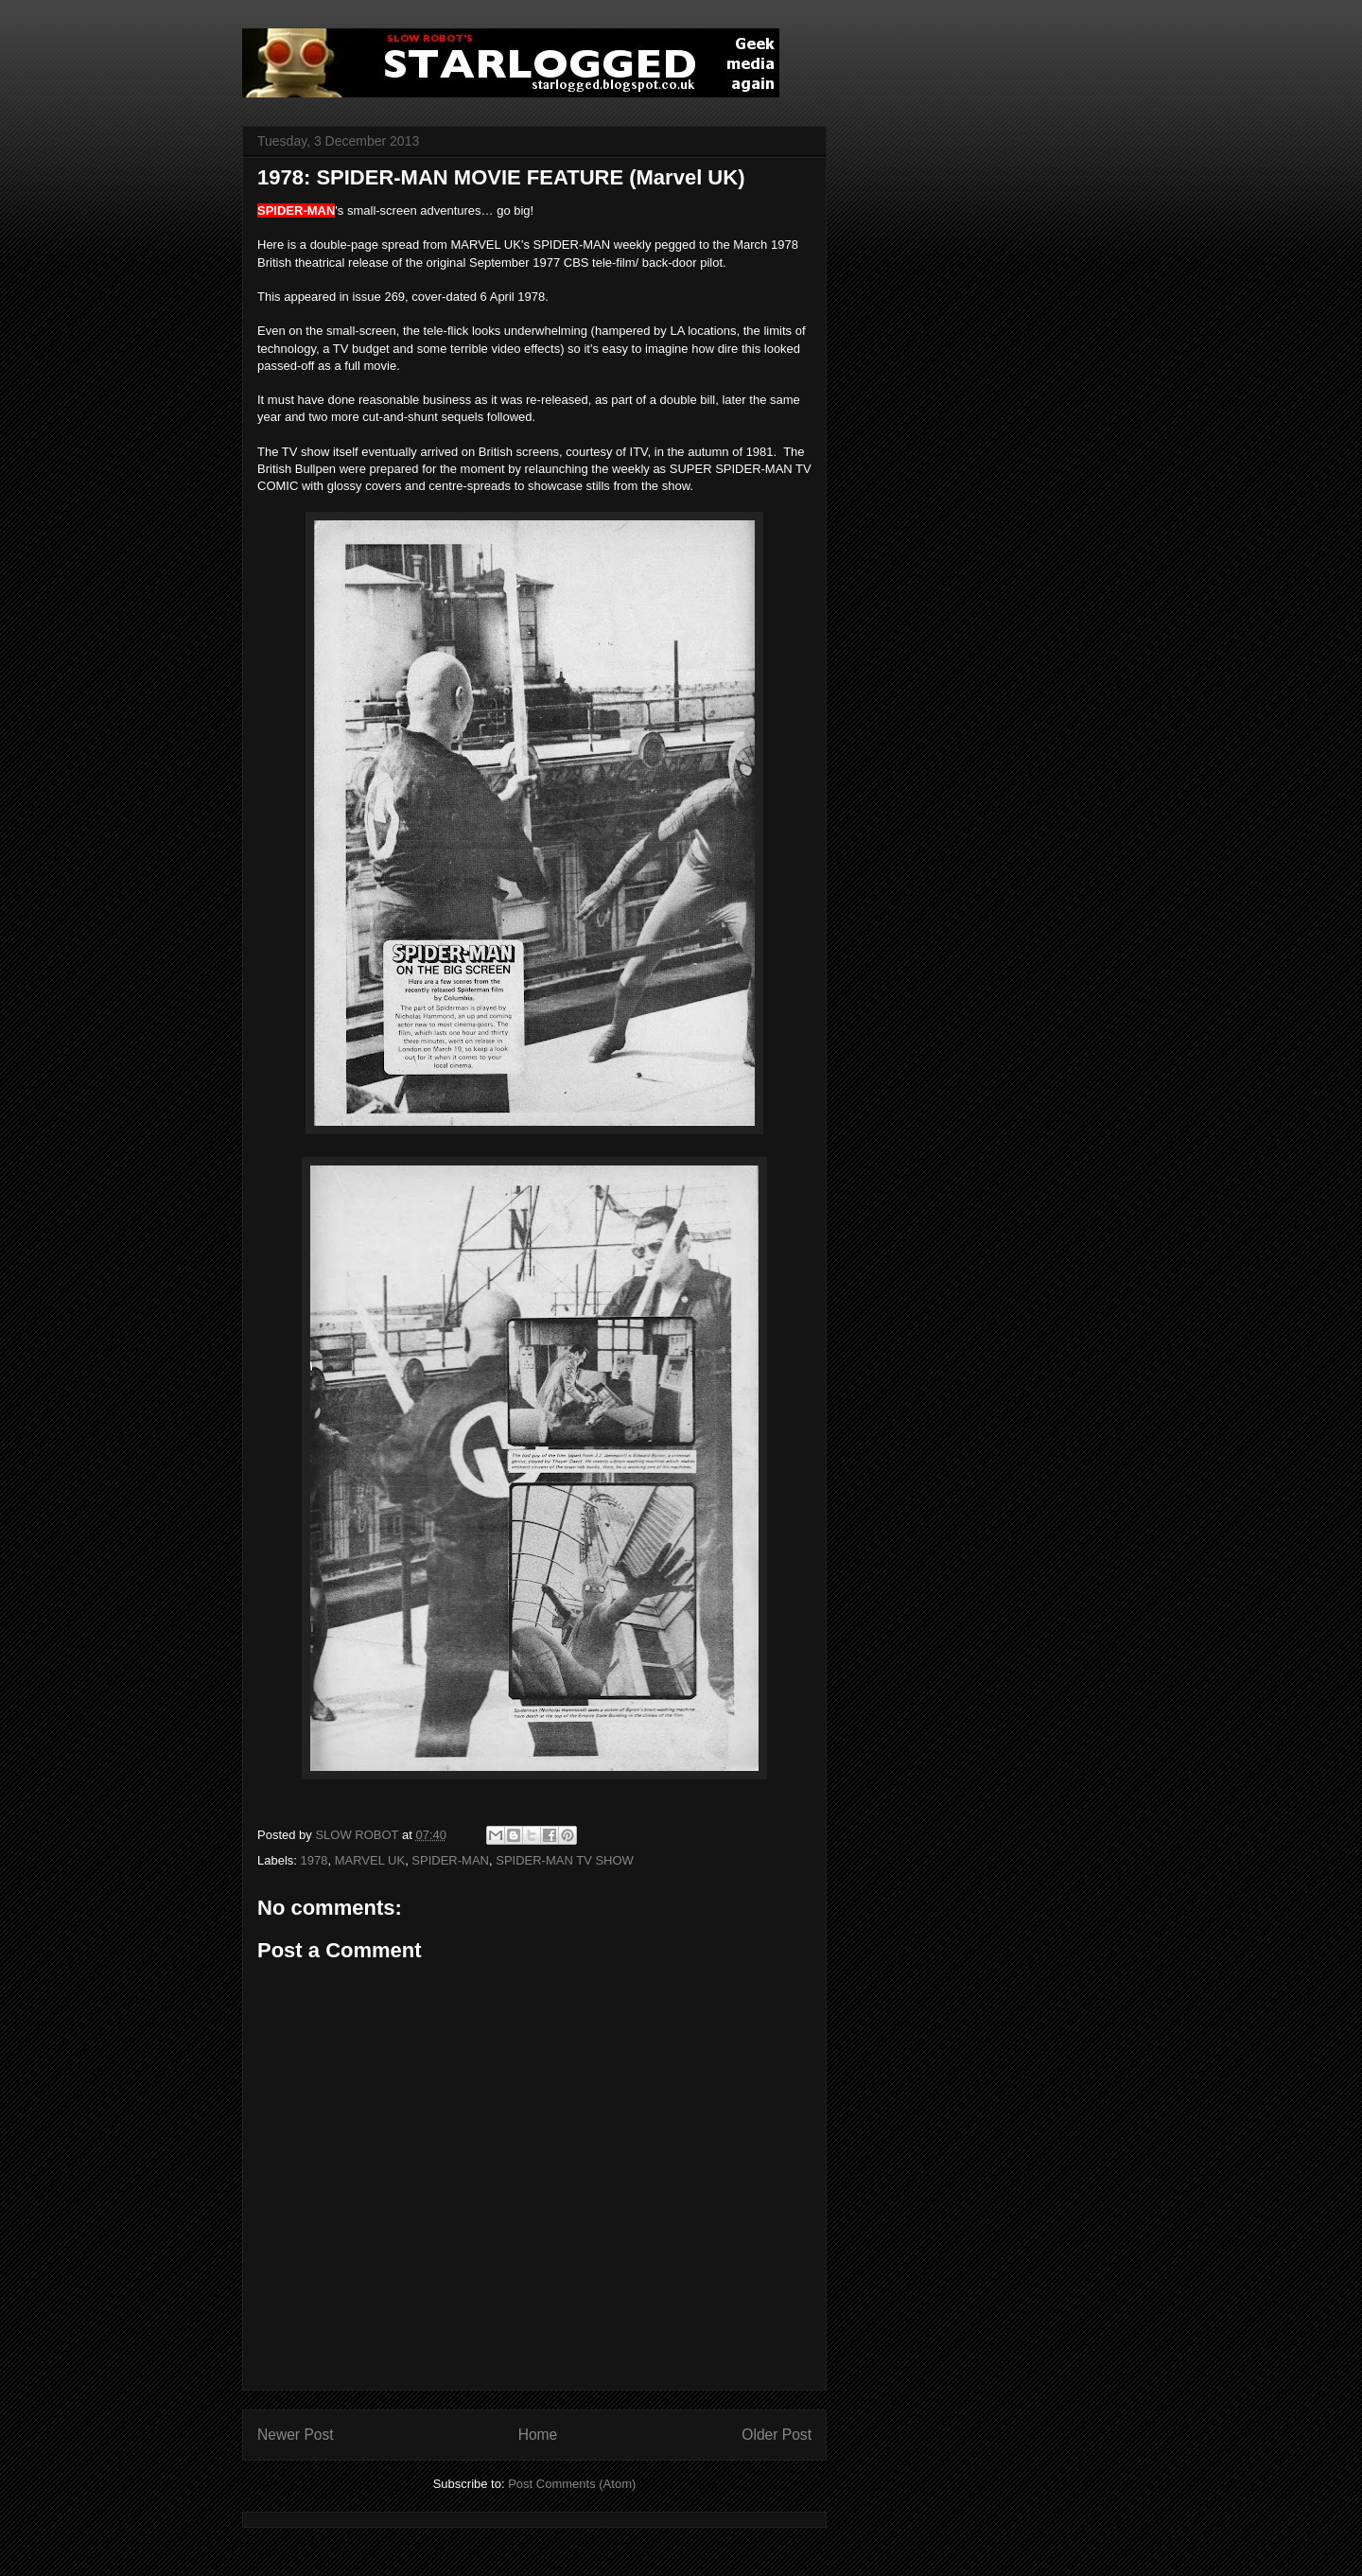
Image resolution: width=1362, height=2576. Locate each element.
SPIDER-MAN (450, 1860)
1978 (314, 1860)
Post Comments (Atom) (572, 2484)
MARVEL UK (370, 1860)
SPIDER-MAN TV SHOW (565, 1860)
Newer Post (295, 2435)
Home (538, 2435)
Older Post (777, 2435)
